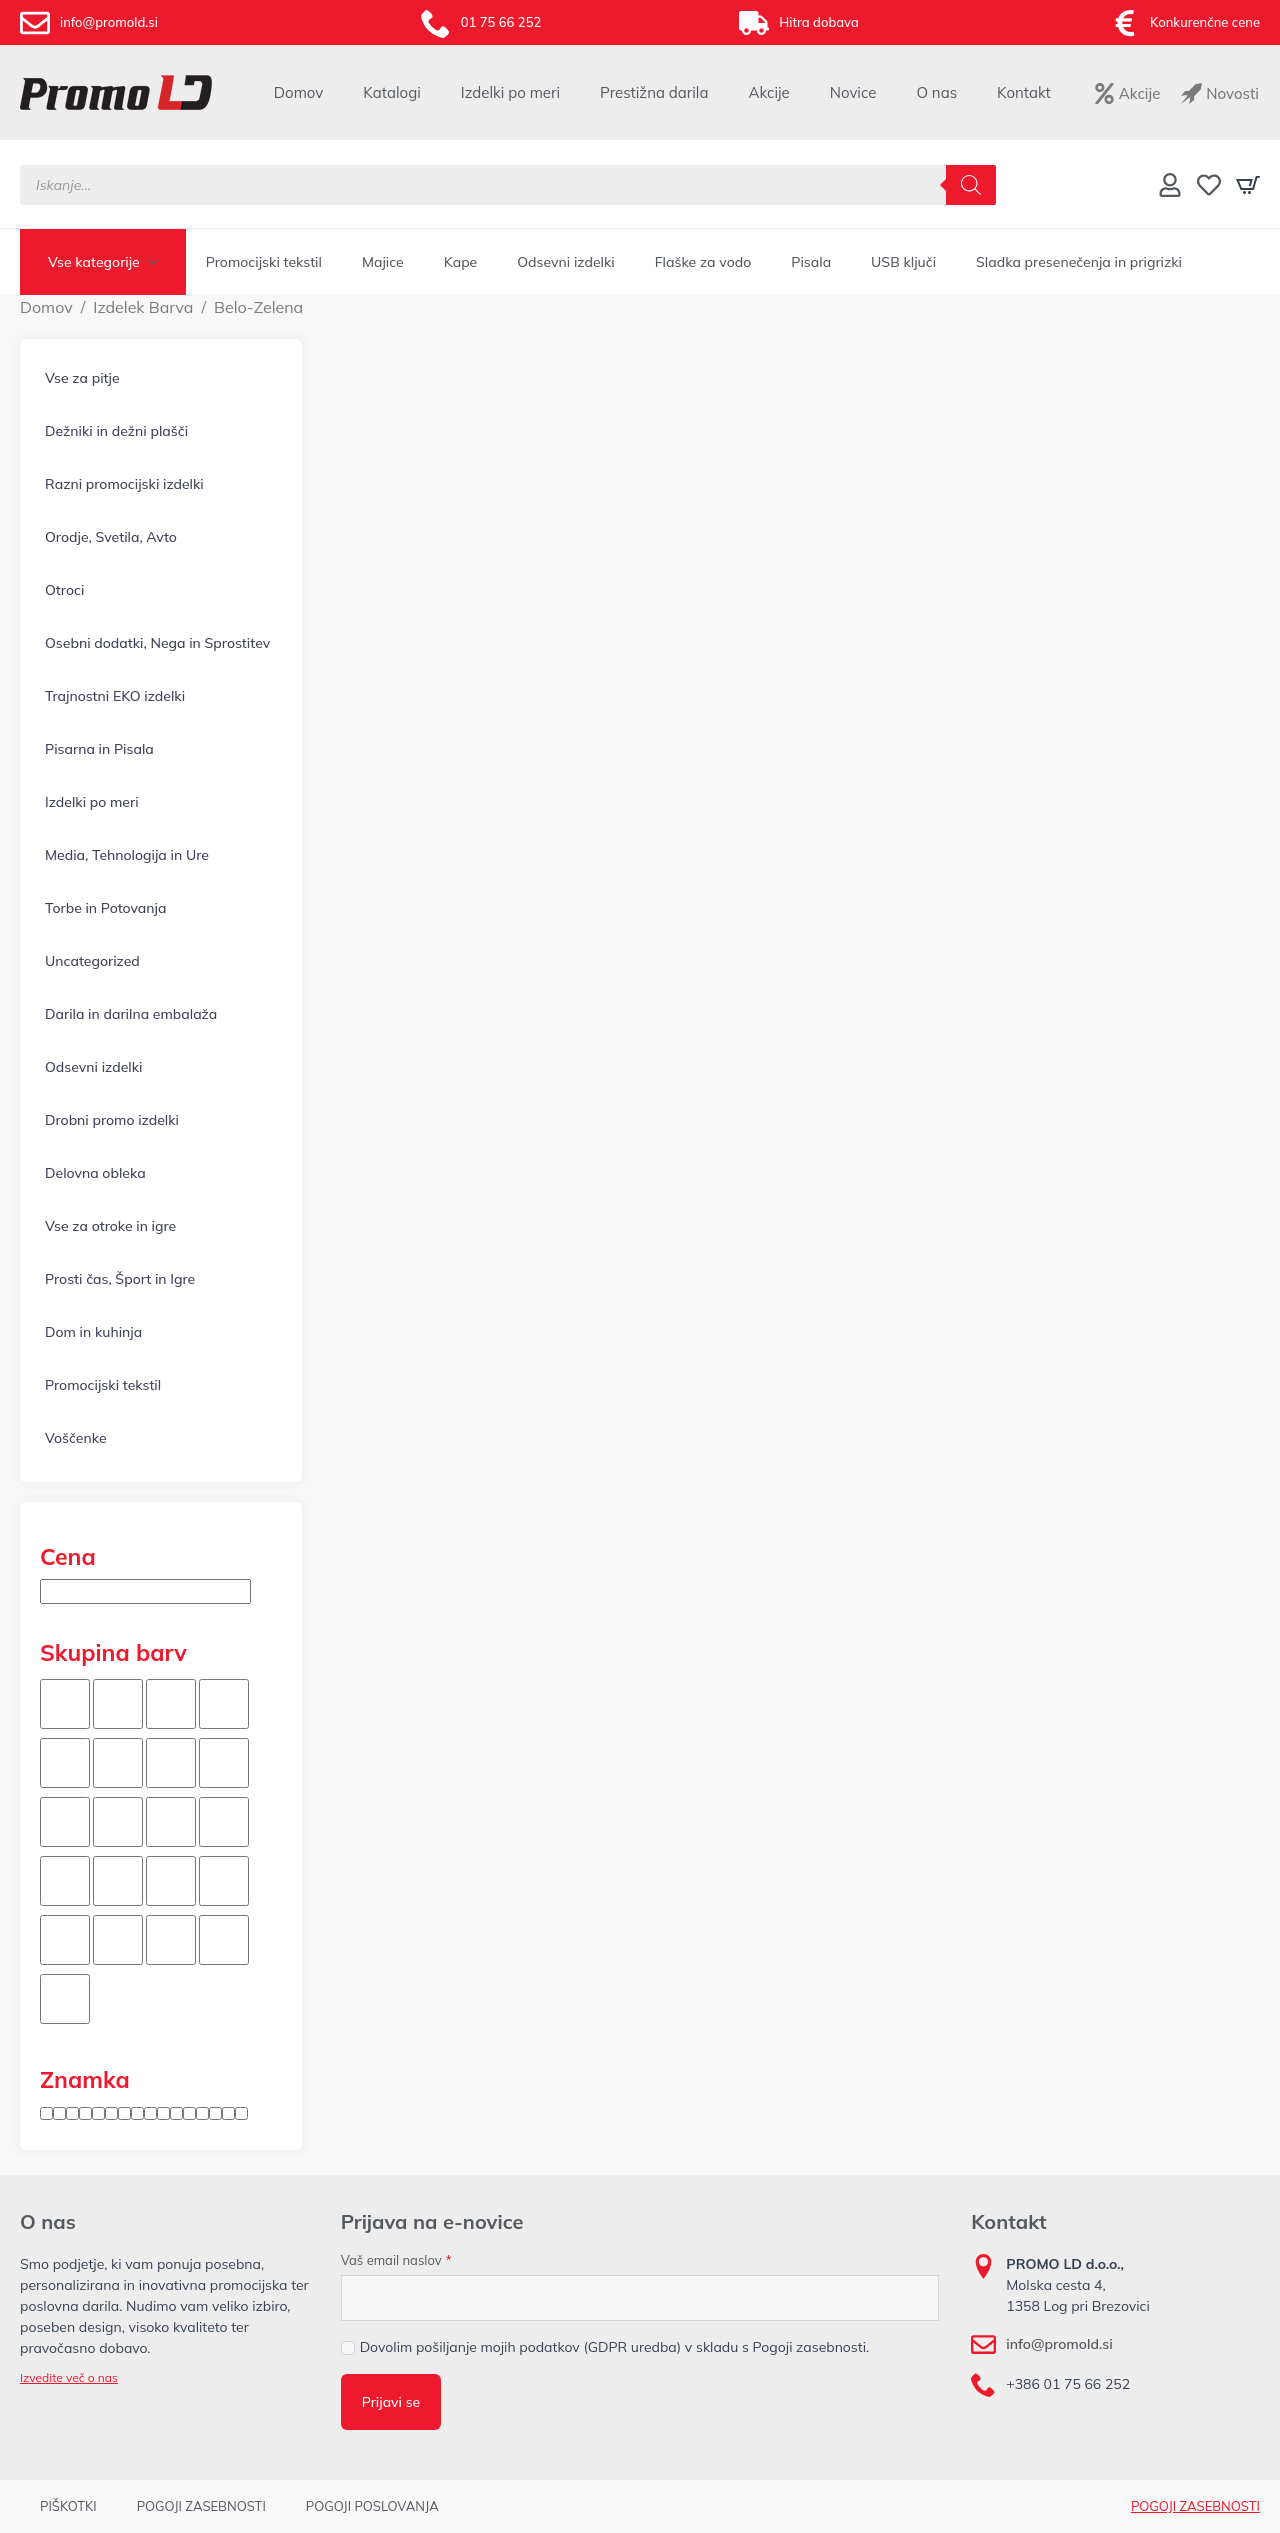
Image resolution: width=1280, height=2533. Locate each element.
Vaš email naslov (396, 2260)
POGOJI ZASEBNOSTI (1195, 2506)
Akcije (768, 92)
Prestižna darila (654, 92)
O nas (936, 92)
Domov (298, 92)
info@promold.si (1059, 2344)
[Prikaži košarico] (1248, 185)
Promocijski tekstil (264, 262)
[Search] (971, 185)
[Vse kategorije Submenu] (159, 262)
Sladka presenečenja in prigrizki (1079, 262)
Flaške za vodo (703, 262)
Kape (461, 262)
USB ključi (903, 262)
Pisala (811, 262)
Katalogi (392, 92)
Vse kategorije (94, 262)
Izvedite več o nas (69, 2377)
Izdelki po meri (510, 92)
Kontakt (1024, 92)
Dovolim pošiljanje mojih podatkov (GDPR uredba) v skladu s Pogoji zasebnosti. (615, 2347)
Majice (383, 262)
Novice (853, 92)
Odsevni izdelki (565, 262)
